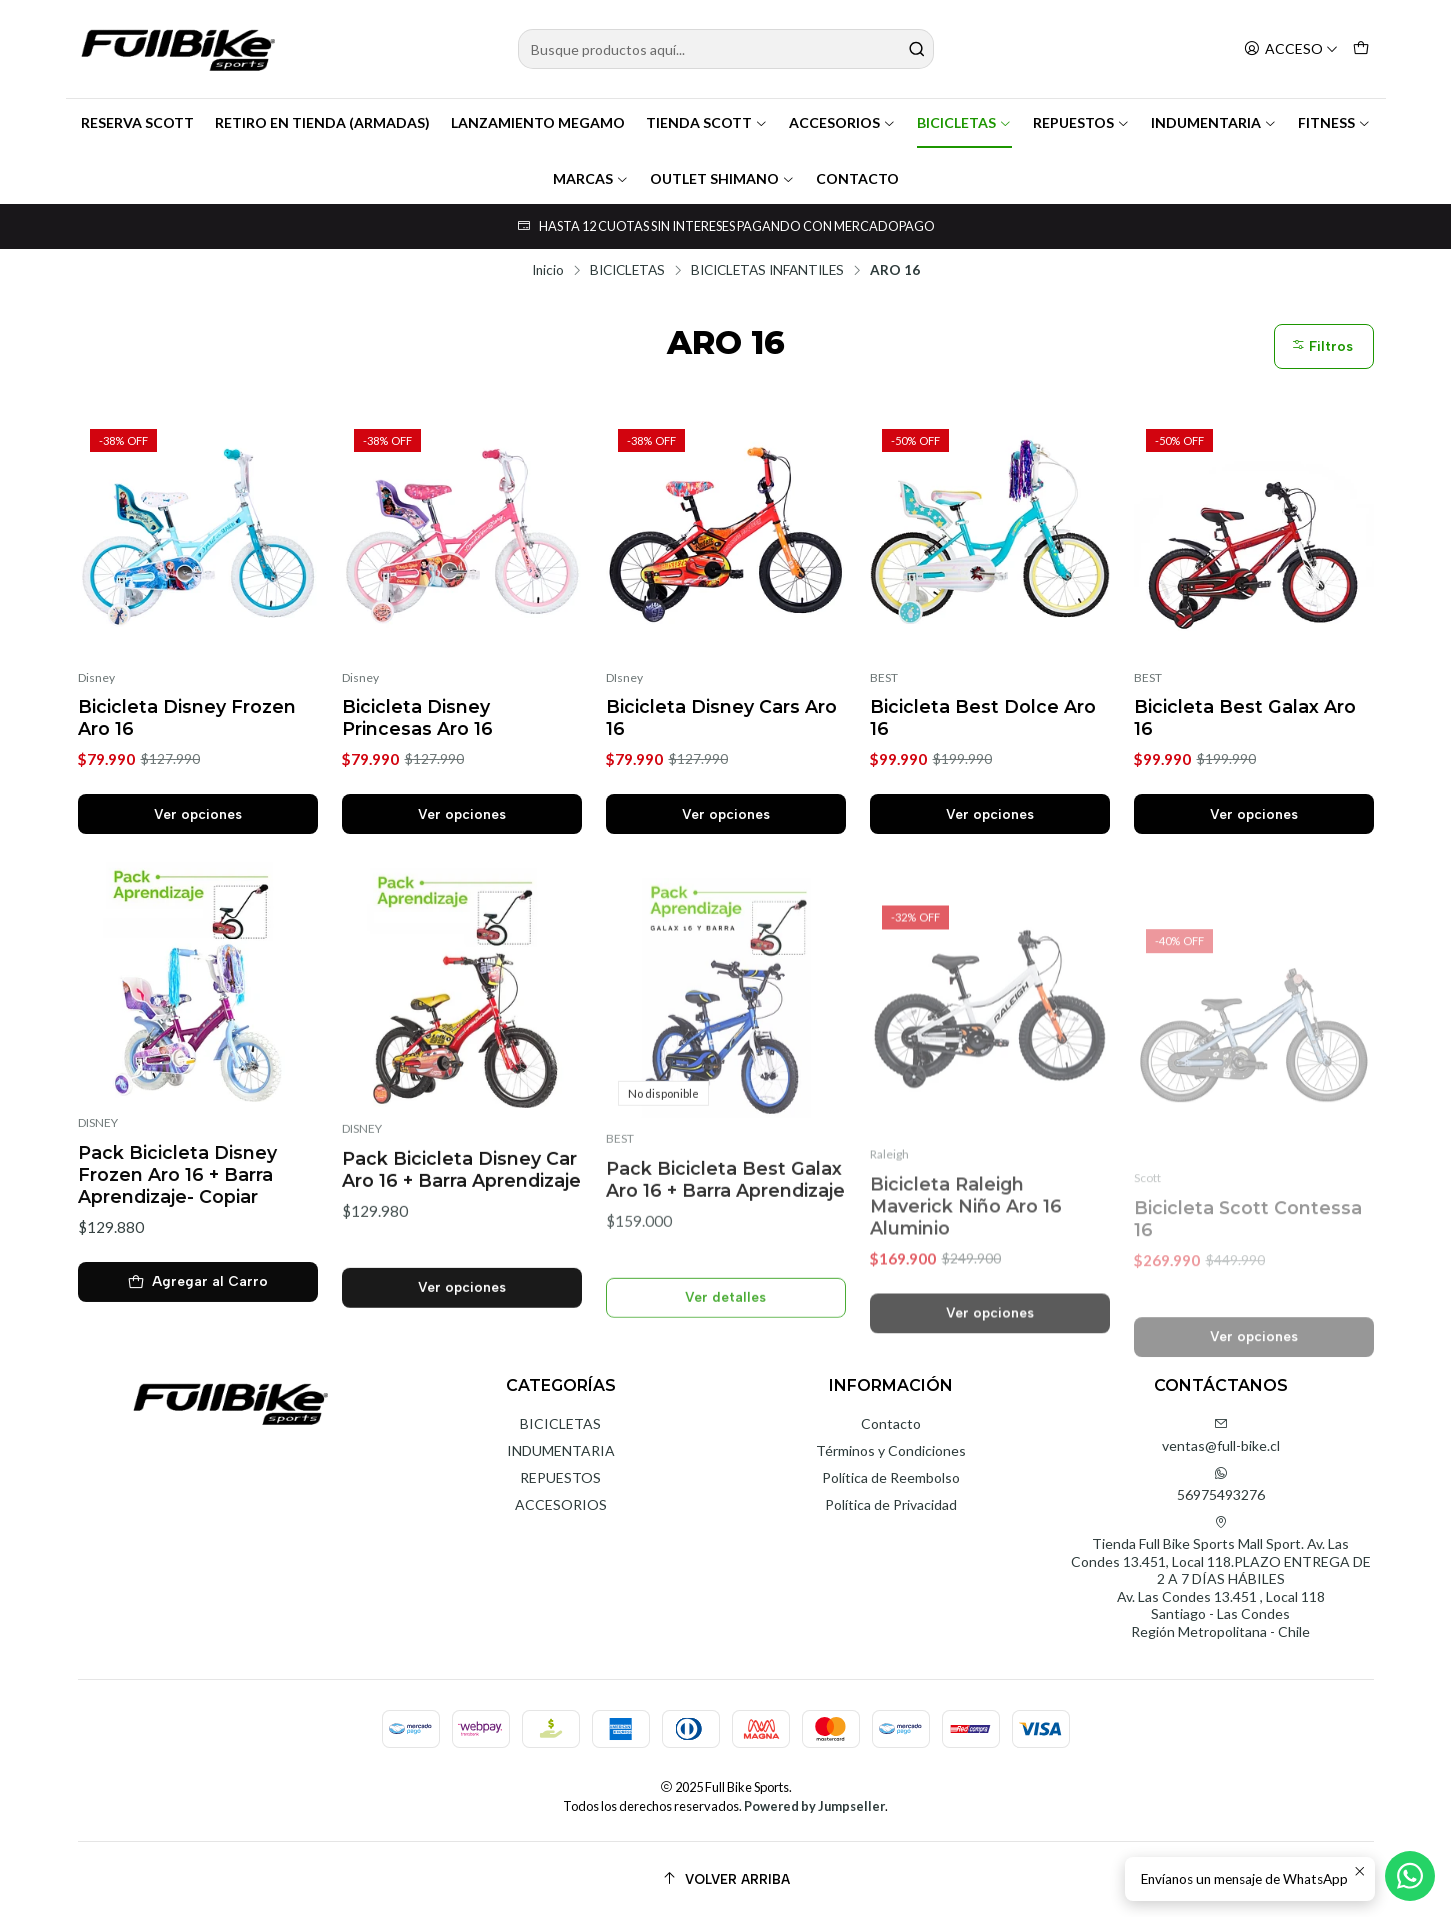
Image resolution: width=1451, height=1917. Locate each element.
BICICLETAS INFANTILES (767, 271)
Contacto (891, 1423)
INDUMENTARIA (1214, 122)
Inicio (548, 271)
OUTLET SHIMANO (722, 178)
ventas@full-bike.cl (1221, 1435)
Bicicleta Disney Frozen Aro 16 (187, 717)
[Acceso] (1291, 49)
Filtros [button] (1322, 346)
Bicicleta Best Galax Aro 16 (1245, 717)
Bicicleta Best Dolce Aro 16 (983, 717)
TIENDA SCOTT (707, 122)
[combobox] (726, 49)
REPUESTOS (1081, 122)
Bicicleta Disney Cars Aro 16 (721, 717)
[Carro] (1361, 49)
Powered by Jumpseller (814, 1806)
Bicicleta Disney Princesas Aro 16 (417, 717)
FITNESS (1334, 122)
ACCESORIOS (842, 122)
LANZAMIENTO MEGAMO (538, 122)
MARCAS (591, 178)
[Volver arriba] (726, 1879)
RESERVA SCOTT (137, 122)
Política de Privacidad (891, 1504)
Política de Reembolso (891, 1477)
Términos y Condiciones (891, 1450)
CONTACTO (857, 178)
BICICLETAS (964, 122)
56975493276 (1221, 1484)
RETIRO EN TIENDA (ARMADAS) (322, 122)
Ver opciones (198, 814)
